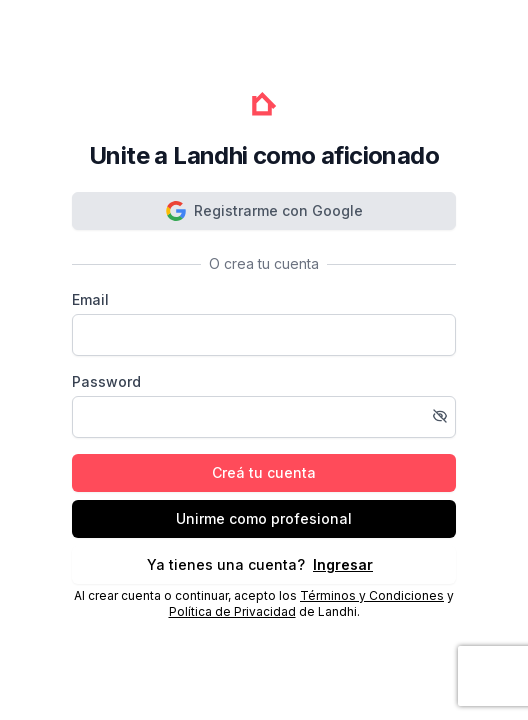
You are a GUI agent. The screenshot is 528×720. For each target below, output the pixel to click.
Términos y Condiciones (372, 595)
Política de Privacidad (232, 611)
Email (90, 299)
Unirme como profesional (264, 518)
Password (106, 381)
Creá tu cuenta (264, 472)
